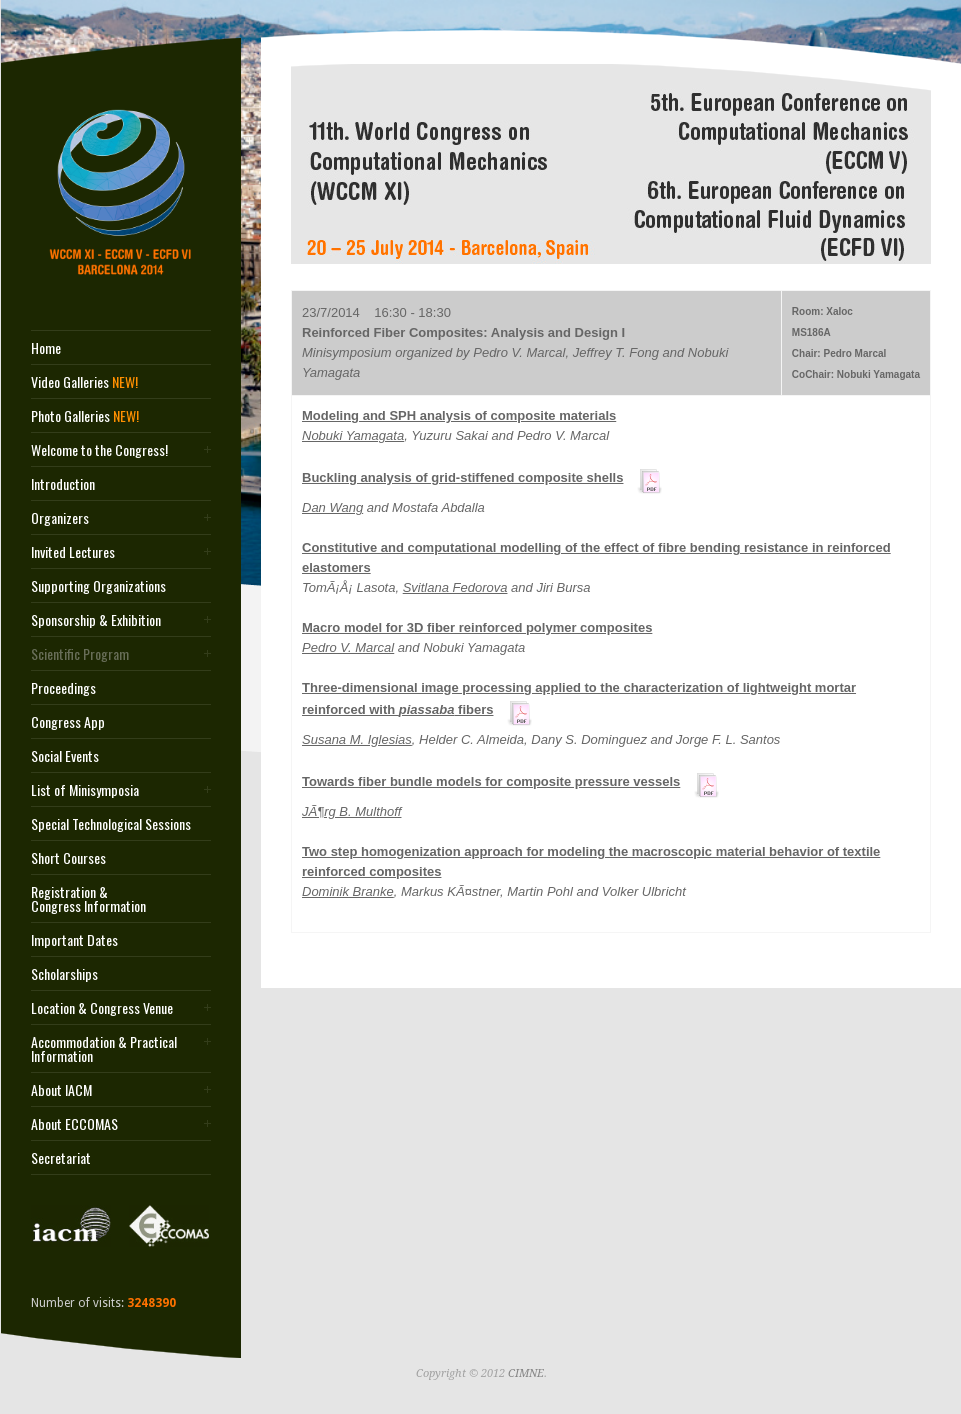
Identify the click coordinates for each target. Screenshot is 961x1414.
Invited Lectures (73, 552)
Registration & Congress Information (88, 899)
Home (46, 348)
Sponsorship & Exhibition (96, 620)
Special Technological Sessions (111, 824)
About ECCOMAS (74, 1124)
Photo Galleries (85, 416)
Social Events (65, 756)
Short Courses (68, 858)
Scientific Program (80, 654)
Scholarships (64, 974)
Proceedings (63, 688)
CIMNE (526, 1373)
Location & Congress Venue (102, 1008)
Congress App (68, 722)
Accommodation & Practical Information (104, 1049)
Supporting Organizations (98, 586)
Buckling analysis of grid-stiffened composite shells (462, 477)
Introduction (63, 484)
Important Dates (74, 940)
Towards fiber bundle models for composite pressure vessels (491, 781)
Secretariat (61, 1158)
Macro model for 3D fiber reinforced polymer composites (477, 627)
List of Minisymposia (85, 790)
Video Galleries (84, 382)
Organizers (60, 518)
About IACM (61, 1090)
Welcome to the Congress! (99, 450)
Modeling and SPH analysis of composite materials (459, 415)
